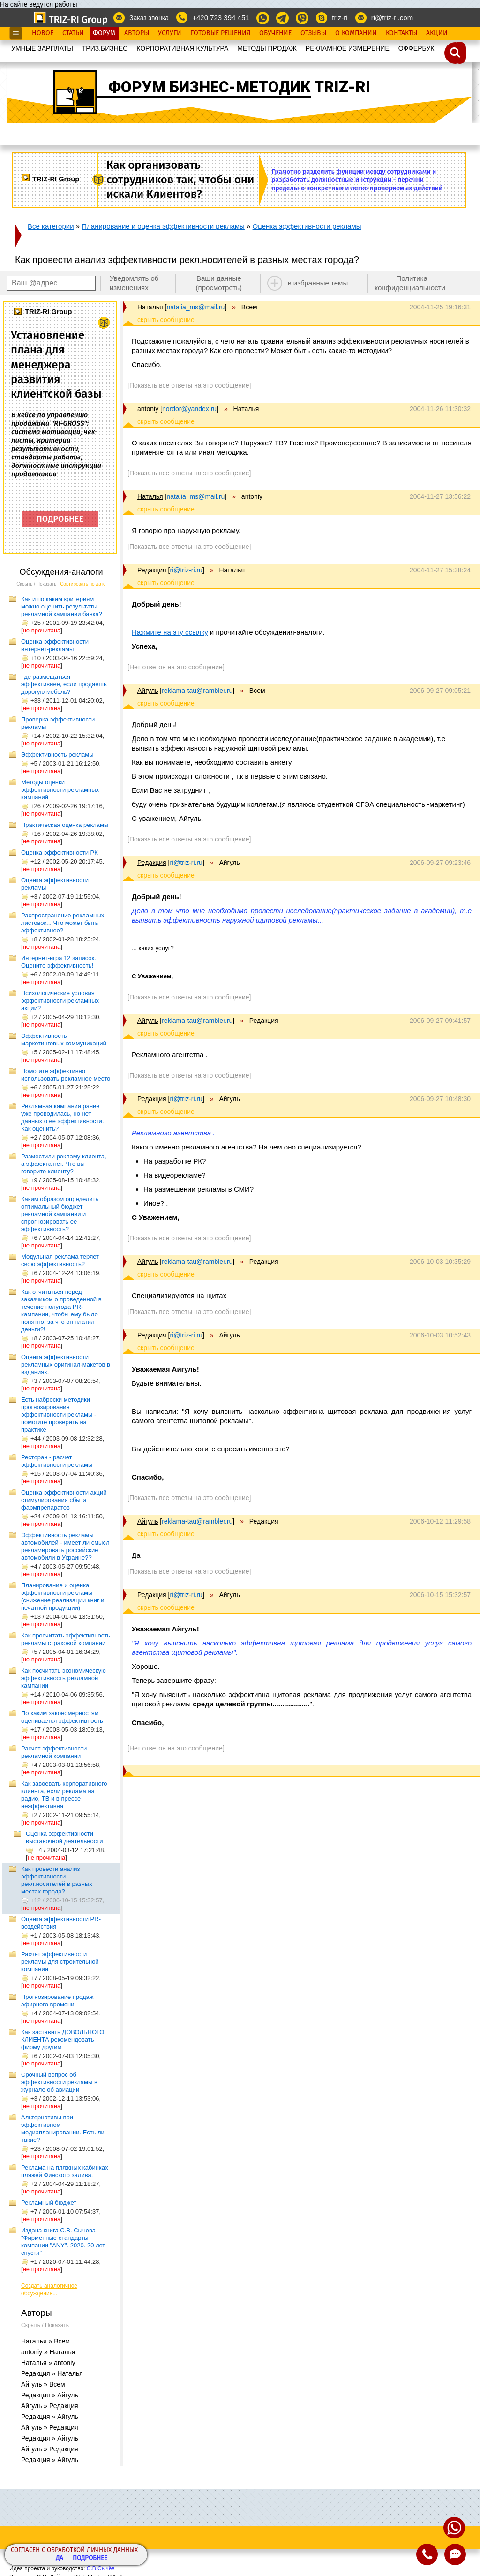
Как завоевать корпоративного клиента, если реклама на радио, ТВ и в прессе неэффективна (64, 1795)
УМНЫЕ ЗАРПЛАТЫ (42, 48)
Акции (437, 33)
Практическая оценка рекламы (64, 824)
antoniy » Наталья (48, 2352)
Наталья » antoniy (48, 2362)
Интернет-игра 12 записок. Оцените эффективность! (58, 961)
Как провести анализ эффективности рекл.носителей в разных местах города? (56, 1880)
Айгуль (147, 690)
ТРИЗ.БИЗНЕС (105, 48)
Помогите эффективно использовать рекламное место (65, 1074)
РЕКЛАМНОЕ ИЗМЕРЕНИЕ (348, 48)
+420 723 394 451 (220, 18)
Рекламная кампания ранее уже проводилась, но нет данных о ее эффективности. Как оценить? (62, 1117)
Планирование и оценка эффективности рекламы (163, 226)
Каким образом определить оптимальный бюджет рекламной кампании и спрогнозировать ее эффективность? (59, 1213)
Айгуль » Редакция (49, 2406)
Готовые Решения (220, 33)
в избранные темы (318, 283)
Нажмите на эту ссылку (170, 632)
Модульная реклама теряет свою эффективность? (60, 1260)
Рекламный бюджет (48, 2202)
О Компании (356, 33)
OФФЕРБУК (416, 48)
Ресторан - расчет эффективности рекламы (56, 1461)
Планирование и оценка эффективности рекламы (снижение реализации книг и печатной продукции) (63, 1596)
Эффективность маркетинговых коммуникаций (63, 1039)
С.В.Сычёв (101, 2568)
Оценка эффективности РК (59, 852)
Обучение (275, 33)
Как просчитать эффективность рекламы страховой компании (65, 1639)
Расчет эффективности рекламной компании (54, 1752)
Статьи (73, 33)
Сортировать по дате (83, 583)
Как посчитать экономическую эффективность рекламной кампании (63, 1678)
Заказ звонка (149, 18)
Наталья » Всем (45, 2341)
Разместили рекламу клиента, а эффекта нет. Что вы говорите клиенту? (63, 1164)
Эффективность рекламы (57, 754)
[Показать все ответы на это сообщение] (189, 385)
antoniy (147, 409)
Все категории (51, 226)
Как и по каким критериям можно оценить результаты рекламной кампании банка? (61, 606)
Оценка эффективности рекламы (307, 226)
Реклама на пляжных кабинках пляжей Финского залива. (64, 2171)
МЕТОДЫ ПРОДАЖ (267, 48)
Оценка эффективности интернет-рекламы (55, 645)
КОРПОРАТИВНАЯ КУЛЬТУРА (182, 48)
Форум (104, 33)
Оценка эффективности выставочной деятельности (64, 1837)
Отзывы (313, 33)
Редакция (151, 570)
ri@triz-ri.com (392, 18)
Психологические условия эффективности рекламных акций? (60, 1001)
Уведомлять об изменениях (134, 283)
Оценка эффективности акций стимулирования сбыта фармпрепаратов (63, 1500)
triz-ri (339, 18)
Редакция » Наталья (52, 2373)
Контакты (401, 33)
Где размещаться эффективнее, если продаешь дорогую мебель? (64, 684)
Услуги (169, 33)
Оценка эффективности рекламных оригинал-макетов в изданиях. (65, 1364)
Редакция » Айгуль (49, 2395)
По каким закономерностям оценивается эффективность (62, 1717)
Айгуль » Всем (43, 2384)
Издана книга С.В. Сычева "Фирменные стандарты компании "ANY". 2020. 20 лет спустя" (63, 2241)
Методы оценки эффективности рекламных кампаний (60, 790)
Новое (42, 33)
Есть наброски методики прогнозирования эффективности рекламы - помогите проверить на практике (58, 1414)
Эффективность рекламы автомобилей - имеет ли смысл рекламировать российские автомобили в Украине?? (65, 1546)
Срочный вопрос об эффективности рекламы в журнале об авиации (59, 2082)
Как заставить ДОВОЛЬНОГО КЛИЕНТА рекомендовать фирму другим (62, 2039)
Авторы (136, 33)
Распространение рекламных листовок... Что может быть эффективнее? (62, 923)
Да (59, 2558)
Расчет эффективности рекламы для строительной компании (60, 1962)
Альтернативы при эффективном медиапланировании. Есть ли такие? (63, 2128)
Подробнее (90, 2558)
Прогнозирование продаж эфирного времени (57, 2000)
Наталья (150, 307)
